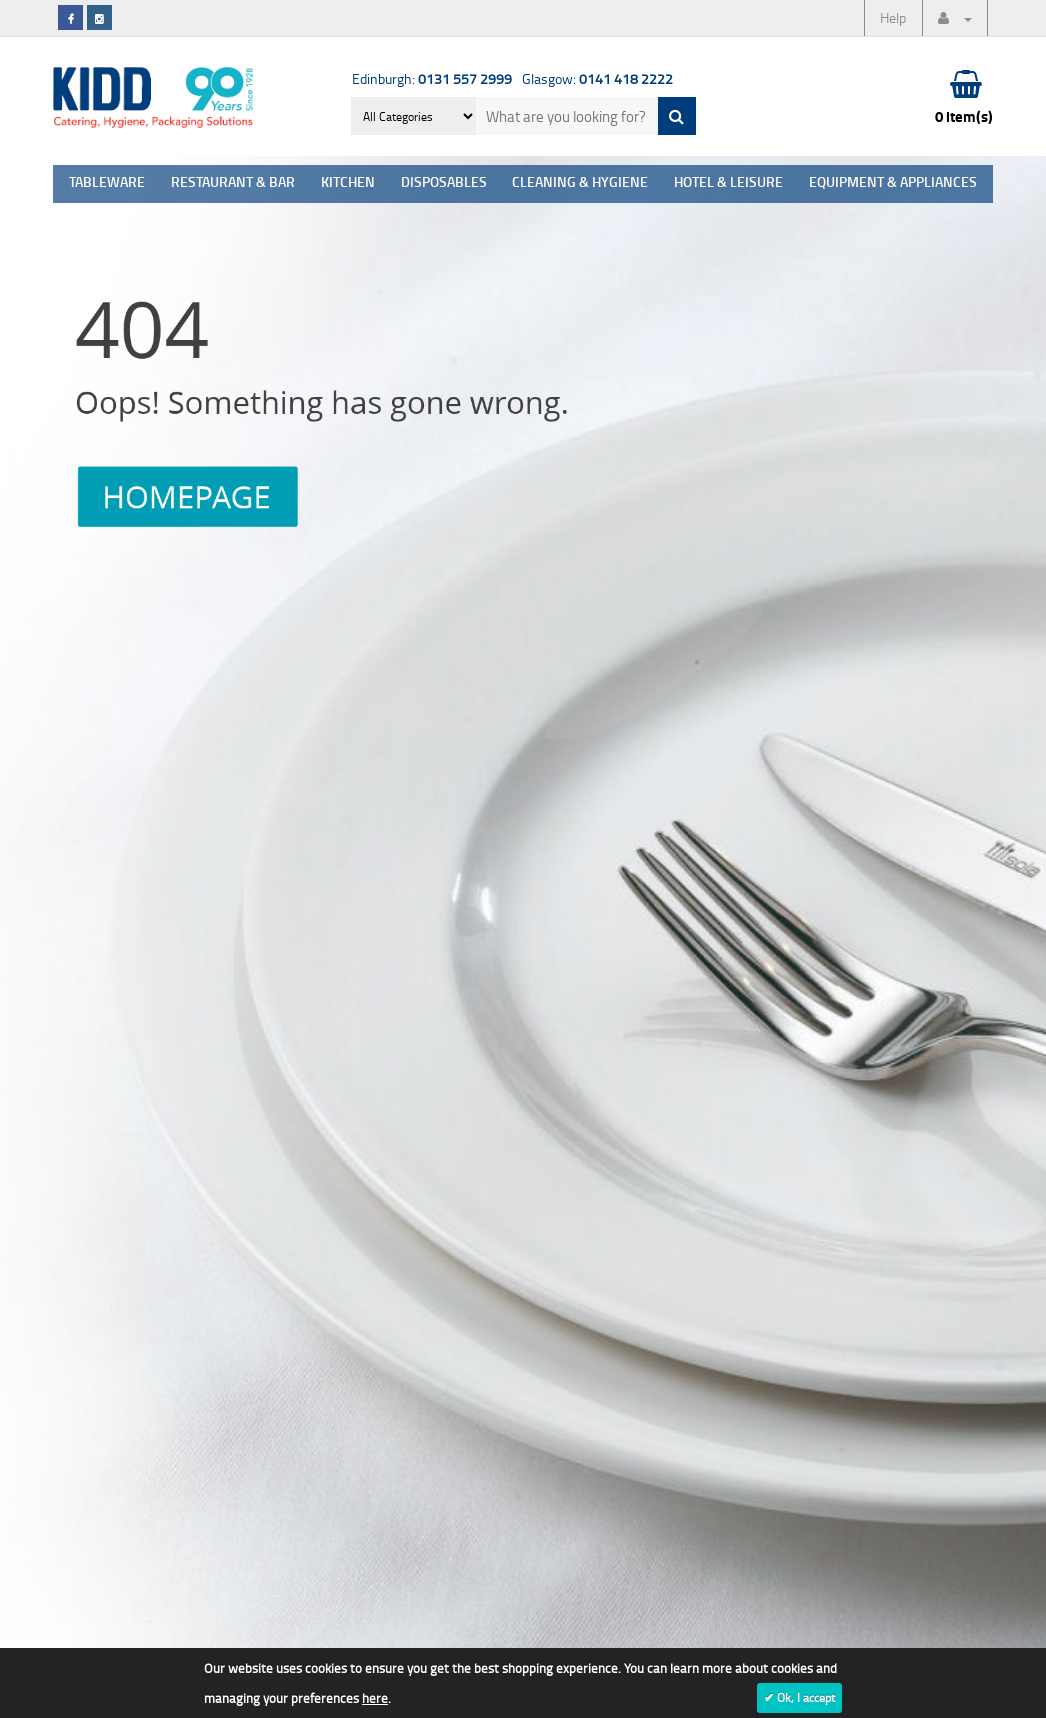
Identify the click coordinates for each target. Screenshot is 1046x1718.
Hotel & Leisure (728, 183)
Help (893, 17)
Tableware (107, 183)
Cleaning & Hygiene (580, 183)
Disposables (444, 183)
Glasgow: (597, 78)
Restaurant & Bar (233, 183)
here (375, 1698)
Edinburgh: (432, 78)
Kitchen (348, 183)
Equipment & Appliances (893, 183)
